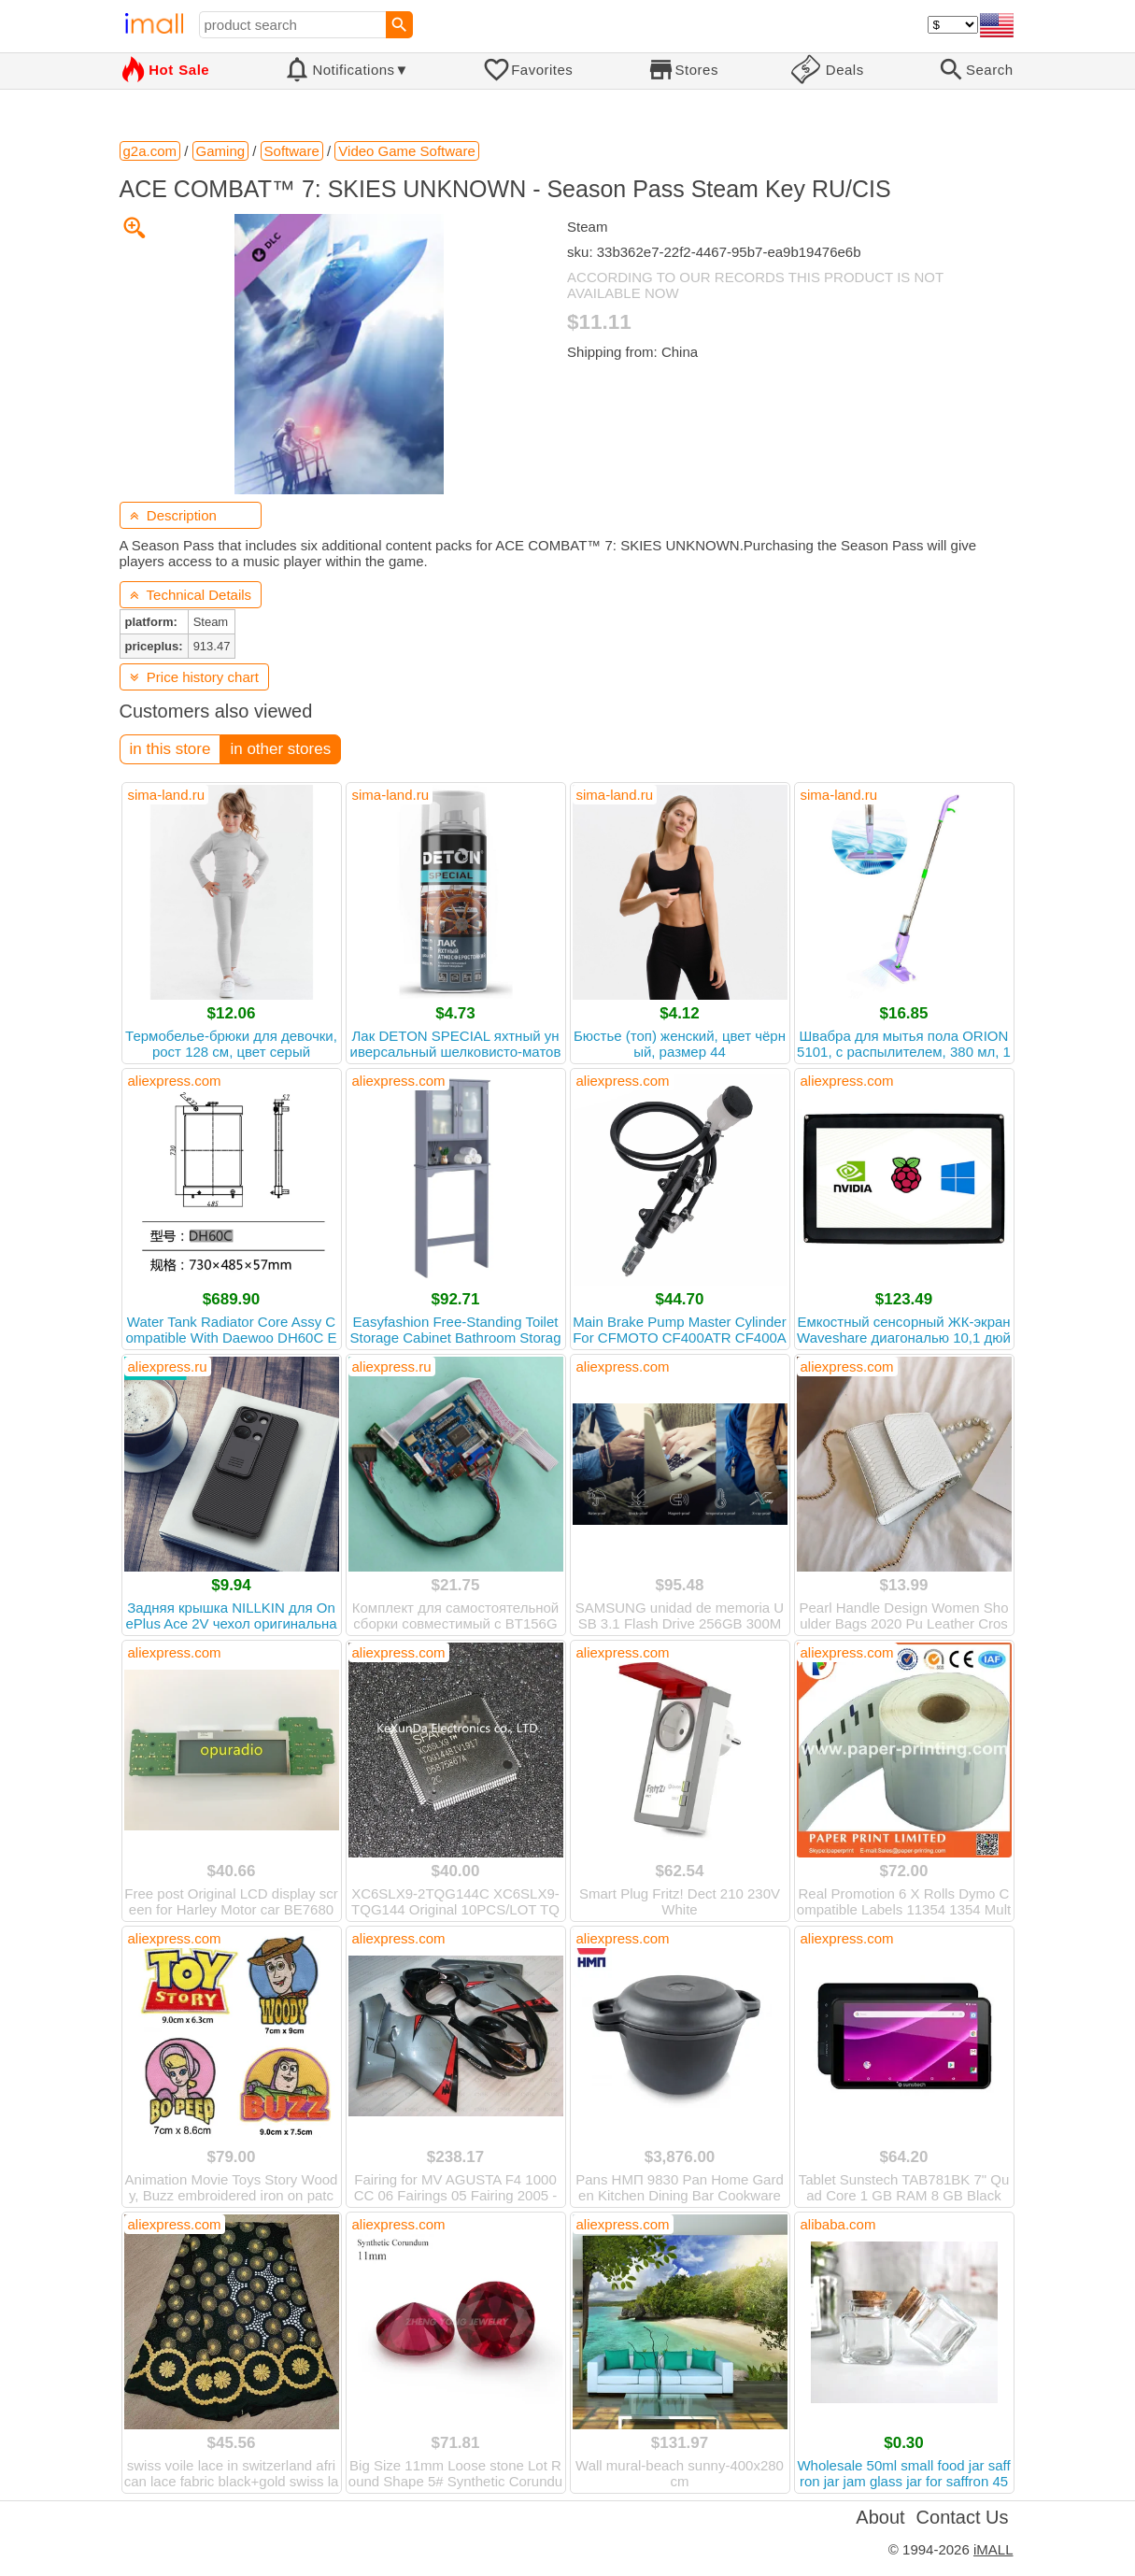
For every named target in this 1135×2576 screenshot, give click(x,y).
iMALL (993, 2549)
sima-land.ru (167, 795)
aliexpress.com (174, 1081)
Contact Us (962, 2517)
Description (173, 515)
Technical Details (191, 595)
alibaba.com (838, 2224)
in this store (170, 749)
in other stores (280, 749)
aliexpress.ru (167, 1366)
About (880, 2517)
